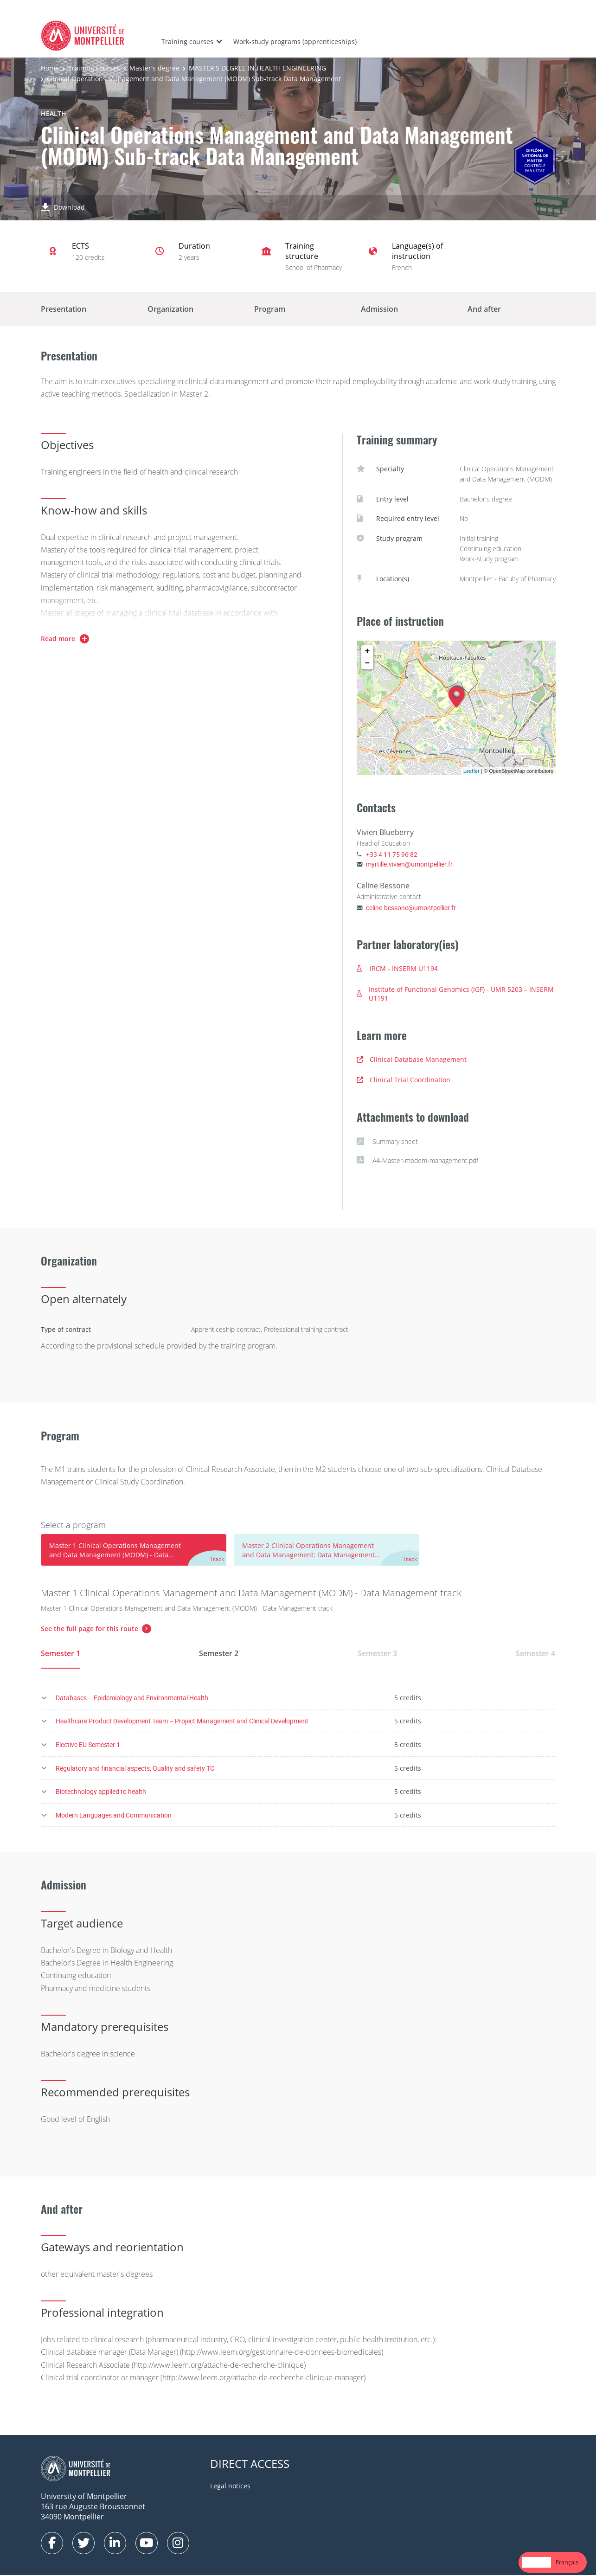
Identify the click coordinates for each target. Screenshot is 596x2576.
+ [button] (367, 651)
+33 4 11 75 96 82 (391, 854)
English (536, 2562)
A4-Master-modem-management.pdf (417, 1160)
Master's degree (154, 68)
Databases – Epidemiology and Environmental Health (132, 1698)
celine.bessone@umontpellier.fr (411, 907)
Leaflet (471, 770)
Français (567, 2562)
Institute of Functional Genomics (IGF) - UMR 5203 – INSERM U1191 (455, 994)
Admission (379, 309)
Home (50, 68)
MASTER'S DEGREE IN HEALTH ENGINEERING (257, 68)
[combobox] (536, 2562)
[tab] (133, 1550)
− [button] (367, 663)
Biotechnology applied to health (101, 1792)
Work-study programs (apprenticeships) (295, 41)
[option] (567, 2562)
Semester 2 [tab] (218, 1653)
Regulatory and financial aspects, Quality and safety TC (135, 1769)
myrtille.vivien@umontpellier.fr (409, 864)
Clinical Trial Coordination (403, 1079)
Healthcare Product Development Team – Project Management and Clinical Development (182, 1722)
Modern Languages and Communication (114, 1816)
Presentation (63, 309)
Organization (170, 309)
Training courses (187, 41)
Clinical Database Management (412, 1059)
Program (269, 309)
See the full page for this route (89, 1628)
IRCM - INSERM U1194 (397, 968)
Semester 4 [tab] (535, 1653)
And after (484, 309)
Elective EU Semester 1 (88, 1745)
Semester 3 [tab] (377, 1653)
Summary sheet (387, 1142)
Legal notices (230, 2486)
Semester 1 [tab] (60, 1653)
